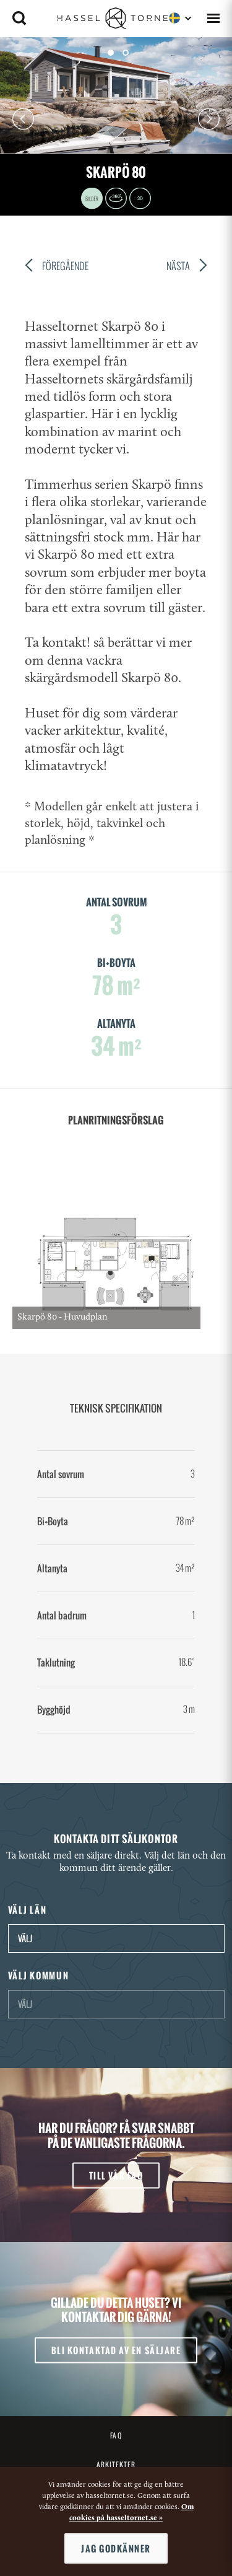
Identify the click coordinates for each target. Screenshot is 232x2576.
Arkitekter (116, 2464)
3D (140, 198)
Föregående (56, 267)
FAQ (115, 2435)
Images (92, 198)
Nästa (186, 267)
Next (209, 118)
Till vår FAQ (116, 2175)
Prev (23, 118)
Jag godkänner (116, 2548)
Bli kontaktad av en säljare (116, 2349)
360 (116, 198)
